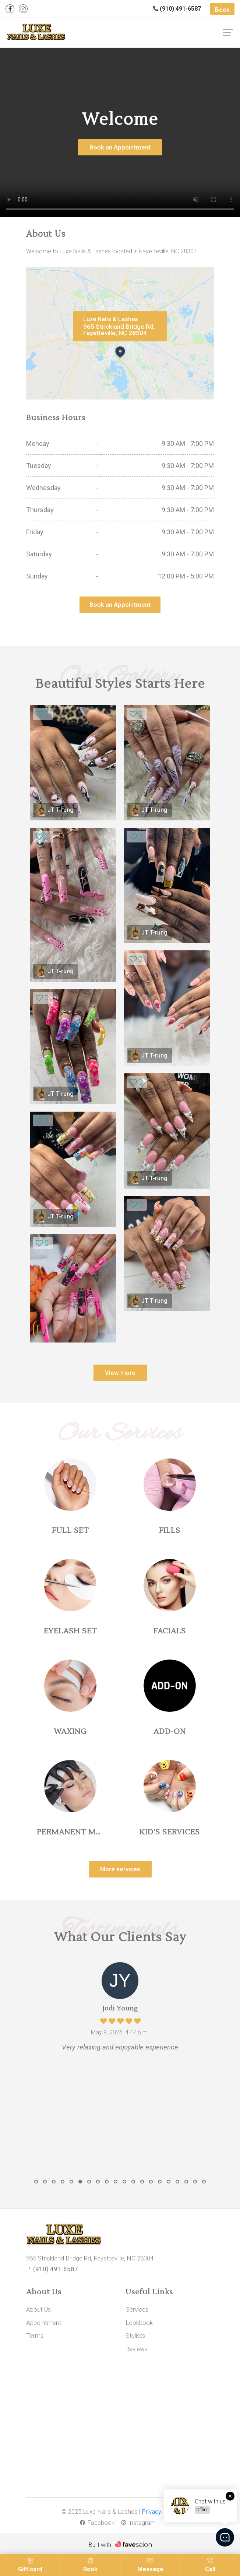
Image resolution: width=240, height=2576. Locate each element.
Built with (100, 2544)
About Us (39, 2309)
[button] (36, 2181)
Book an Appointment (120, 147)
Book (222, 9)
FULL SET (70, 1530)
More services (120, 1869)
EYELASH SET (70, 1631)
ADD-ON (169, 1731)
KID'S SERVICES (170, 1832)
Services (137, 2309)
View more (120, 1372)
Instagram (139, 2522)
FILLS (169, 1530)
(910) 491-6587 (177, 8)
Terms (35, 2335)
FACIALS (169, 1631)
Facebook (97, 2522)
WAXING (70, 1731)
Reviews (137, 2348)
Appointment (43, 2322)
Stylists (136, 2335)
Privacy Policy (160, 2511)
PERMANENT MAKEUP (79, 1832)
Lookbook (139, 2322)
